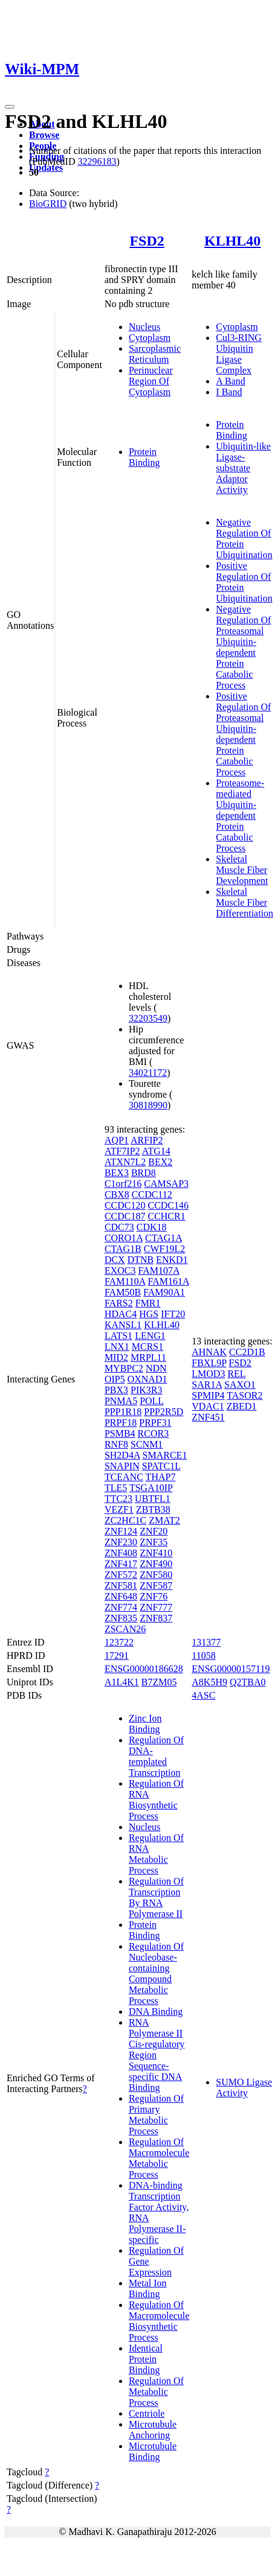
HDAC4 (121, 1314)
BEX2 (160, 1162)
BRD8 (143, 1173)
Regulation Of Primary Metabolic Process (156, 2114)
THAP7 (161, 1477)
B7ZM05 (159, 1682)
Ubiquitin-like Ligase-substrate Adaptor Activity (243, 468)
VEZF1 (119, 1509)
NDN (156, 1368)
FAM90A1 (164, 1292)
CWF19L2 (164, 1249)
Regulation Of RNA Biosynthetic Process (156, 1799)
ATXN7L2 (125, 1162)
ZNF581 (121, 1585)
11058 (203, 1655)
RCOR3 (153, 1433)
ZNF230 (121, 1542)
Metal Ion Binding (148, 2288)
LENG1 (150, 1336)
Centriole (147, 2413)
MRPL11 (148, 1357)
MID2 (116, 1357)
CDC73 (119, 1227)
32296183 (96, 161)
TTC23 (118, 1498)
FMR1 (148, 1303)
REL (236, 1374)
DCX (115, 1260)
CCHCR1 (166, 1216)
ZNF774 (121, 1607)
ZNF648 (121, 1596)
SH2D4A (122, 1455)
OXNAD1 (147, 1379)
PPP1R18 (123, 1412)
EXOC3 (120, 1270)
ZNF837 (156, 1618)
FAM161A (168, 1281)
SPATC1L (161, 1466)
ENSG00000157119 (231, 1669)
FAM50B (123, 1292)
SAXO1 (240, 1384)
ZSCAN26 (125, 1629)
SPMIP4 (208, 1395)
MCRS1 (147, 1346)
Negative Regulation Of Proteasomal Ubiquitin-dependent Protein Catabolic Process (243, 647)
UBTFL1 (152, 1498)
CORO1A (124, 1238)
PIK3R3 (146, 1390)
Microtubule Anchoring (152, 2429)
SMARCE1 (165, 1455)
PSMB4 (120, 1433)
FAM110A (125, 1281)
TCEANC (124, 1477)
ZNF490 (156, 1564)
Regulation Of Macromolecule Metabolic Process (159, 2158)
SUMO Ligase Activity (244, 2087)
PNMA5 (121, 1401)
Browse (44, 135)
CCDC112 (152, 1194)
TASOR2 (244, 1395)
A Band (230, 381)
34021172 (148, 1072)
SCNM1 (147, 1444)
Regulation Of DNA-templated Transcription (156, 1756)
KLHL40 (232, 241)
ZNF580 (156, 1574)
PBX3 (116, 1390)
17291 (117, 1655)
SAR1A (207, 1384)
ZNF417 (121, 1564)
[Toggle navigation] (10, 107)
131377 (206, 1642)
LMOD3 (208, 1374)
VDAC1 (208, 1406)
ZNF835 (121, 1618)
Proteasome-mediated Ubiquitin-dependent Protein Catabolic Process (240, 815)
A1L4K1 (122, 1682)
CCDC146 (168, 1205)
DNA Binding (156, 2011)
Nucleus (144, 327)
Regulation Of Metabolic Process (156, 2392)
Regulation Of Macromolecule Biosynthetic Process (159, 2321)
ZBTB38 (153, 1509)
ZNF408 (121, 1553)
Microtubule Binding (152, 2451)
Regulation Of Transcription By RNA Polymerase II (156, 1897)
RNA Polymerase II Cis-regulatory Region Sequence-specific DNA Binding (156, 2055)
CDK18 (152, 1227)
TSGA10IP (150, 1488)
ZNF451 (208, 1417)
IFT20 (173, 1314)
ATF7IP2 (122, 1151)
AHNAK (209, 1352)
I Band (229, 392)
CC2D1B (247, 1352)
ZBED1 (242, 1406)
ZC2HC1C (125, 1520)
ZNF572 (121, 1574)
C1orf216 (123, 1183)
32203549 (148, 1018)
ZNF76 (153, 1596)
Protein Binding (144, 457)
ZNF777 (156, 1607)
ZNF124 (121, 1531)
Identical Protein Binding (146, 2359)
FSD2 (146, 241)
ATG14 (156, 1151)
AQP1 (117, 1140)
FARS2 (119, 1303)
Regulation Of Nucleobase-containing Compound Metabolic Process (156, 1973)
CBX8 (117, 1194)
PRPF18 (121, 1422)
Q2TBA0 (248, 1682)
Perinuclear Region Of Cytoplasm (151, 381)
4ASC (203, 1695)
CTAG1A (163, 1238)
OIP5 (115, 1379)
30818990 (148, 1105)
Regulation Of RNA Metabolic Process (156, 1854)
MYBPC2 (124, 1368)
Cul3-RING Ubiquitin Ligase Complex (239, 353)
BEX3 (117, 1173)
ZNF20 (153, 1531)
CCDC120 (125, 1205)
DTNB (141, 1260)
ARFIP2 (147, 1140)
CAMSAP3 (166, 1183)
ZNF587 (156, 1585)
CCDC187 (125, 1216)
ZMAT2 (164, 1520)
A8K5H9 (209, 1682)
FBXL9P (209, 1363)
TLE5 (116, 1488)
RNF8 (116, 1444)
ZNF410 (156, 1553)
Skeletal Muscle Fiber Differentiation (244, 902)
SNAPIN (122, 1466)
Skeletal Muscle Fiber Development (242, 870)
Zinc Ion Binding (145, 1723)
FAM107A (158, 1270)
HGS (148, 1314)
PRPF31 (155, 1422)
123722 (119, 1642)
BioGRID (47, 204)
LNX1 (117, 1346)
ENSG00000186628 (144, 1669)
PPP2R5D (163, 1412)
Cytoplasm (149, 337)
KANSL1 (123, 1325)
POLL (151, 1401)
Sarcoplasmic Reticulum (155, 353)
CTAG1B (123, 1249)
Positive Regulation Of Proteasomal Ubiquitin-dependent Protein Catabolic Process (243, 734)
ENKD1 (171, 1260)
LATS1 (118, 1336)
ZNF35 (153, 1542)
